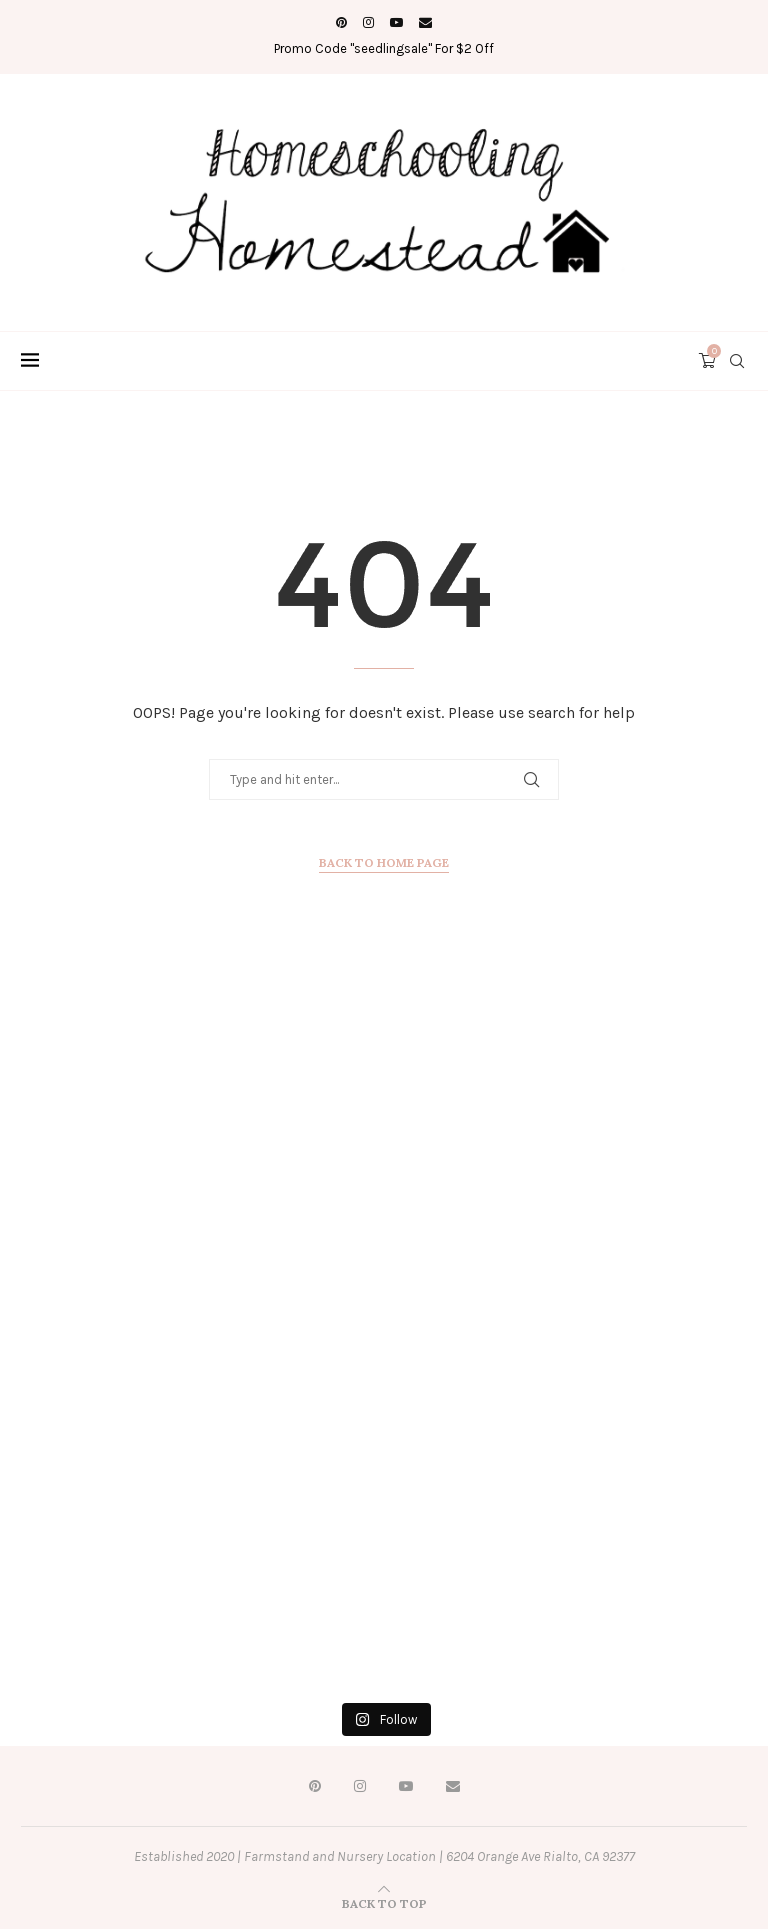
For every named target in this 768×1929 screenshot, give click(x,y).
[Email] (425, 22)
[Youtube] (396, 22)
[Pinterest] (341, 22)
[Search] (737, 361)
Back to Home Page (384, 862)
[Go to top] (384, 1903)
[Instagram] (368, 22)
